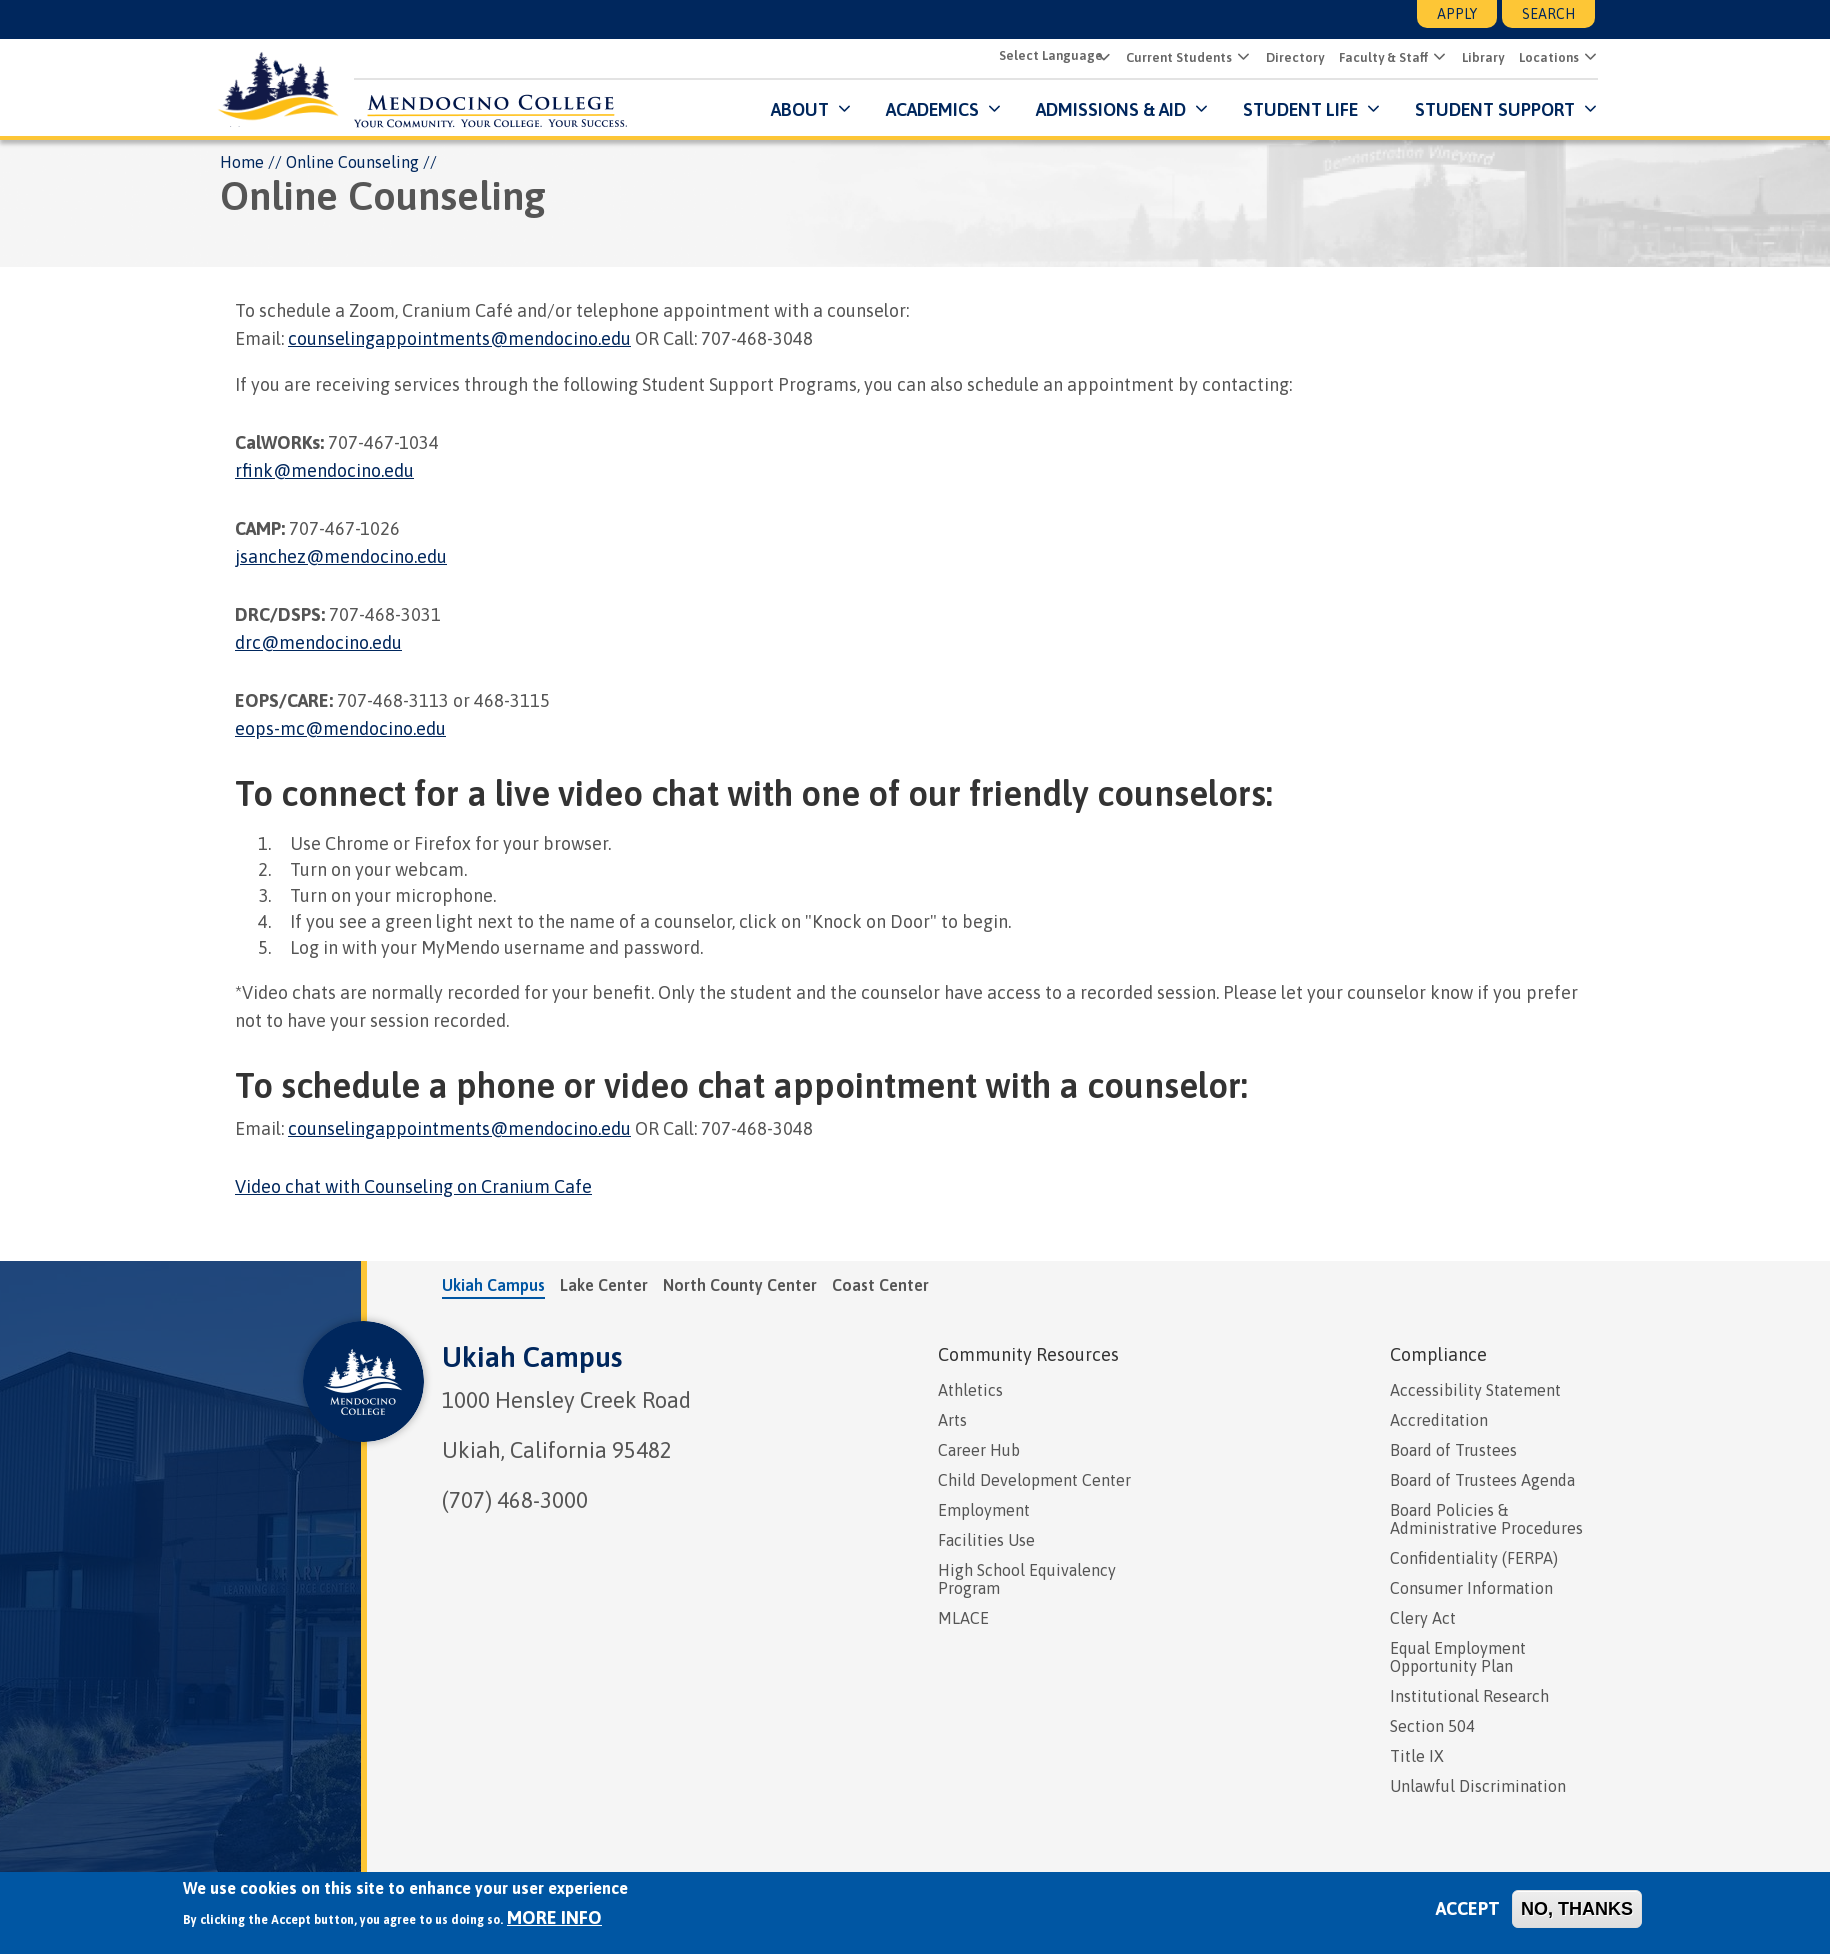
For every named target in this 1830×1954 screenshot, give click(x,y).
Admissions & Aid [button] (1108, 109)
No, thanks (1577, 1909)
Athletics (970, 1390)
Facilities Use (986, 1540)
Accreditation (1439, 1420)
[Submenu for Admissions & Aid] (1196, 109)
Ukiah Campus (532, 1357)
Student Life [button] (1297, 109)
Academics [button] (929, 109)
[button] (1238, 58)
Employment (984, 1510)
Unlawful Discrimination (1478, 1786)
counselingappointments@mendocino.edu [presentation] (459, 338)
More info (554, 1917)
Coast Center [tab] (880, 1285)
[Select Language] (1050, 56)
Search (1548, 14)
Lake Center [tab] (604, 1285)
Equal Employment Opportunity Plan (1458, 1657)
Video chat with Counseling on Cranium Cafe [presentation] (413, 1186)
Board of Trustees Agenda (1482, 1480)
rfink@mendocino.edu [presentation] (324, 470)
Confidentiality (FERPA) (1474, 1558)
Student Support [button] (1494, 109)
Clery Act (1423, 1618)
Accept (1468, 1908)
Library (1480, 58)
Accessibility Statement (1475, 1390)
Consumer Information (1471, 1588)
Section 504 (1432, 1726)
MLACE (963, 1618)
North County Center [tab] (740, 1285)
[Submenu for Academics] (989, 109)
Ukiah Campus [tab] (493, 1285)
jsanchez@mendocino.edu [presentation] (341, 556)
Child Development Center (1034, 1480)
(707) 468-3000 (515, 1500)
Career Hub (979, 1450)
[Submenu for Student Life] (1368, 109)
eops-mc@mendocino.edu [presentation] (340, 728)
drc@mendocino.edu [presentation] (318, 642)
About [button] (797, 109)
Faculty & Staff (1380, 58)
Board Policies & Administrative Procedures (1486, 1519)
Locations (1546, 58)
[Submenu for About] (839, 109)
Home (242, 162)
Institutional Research (1469, 1696)
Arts (952, 1420)
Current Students (1176, 58)
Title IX (1417, 1756)
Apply (1457, 14)
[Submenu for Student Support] (1585, 109)
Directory (1292, 58)
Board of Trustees (1453, 1450)
